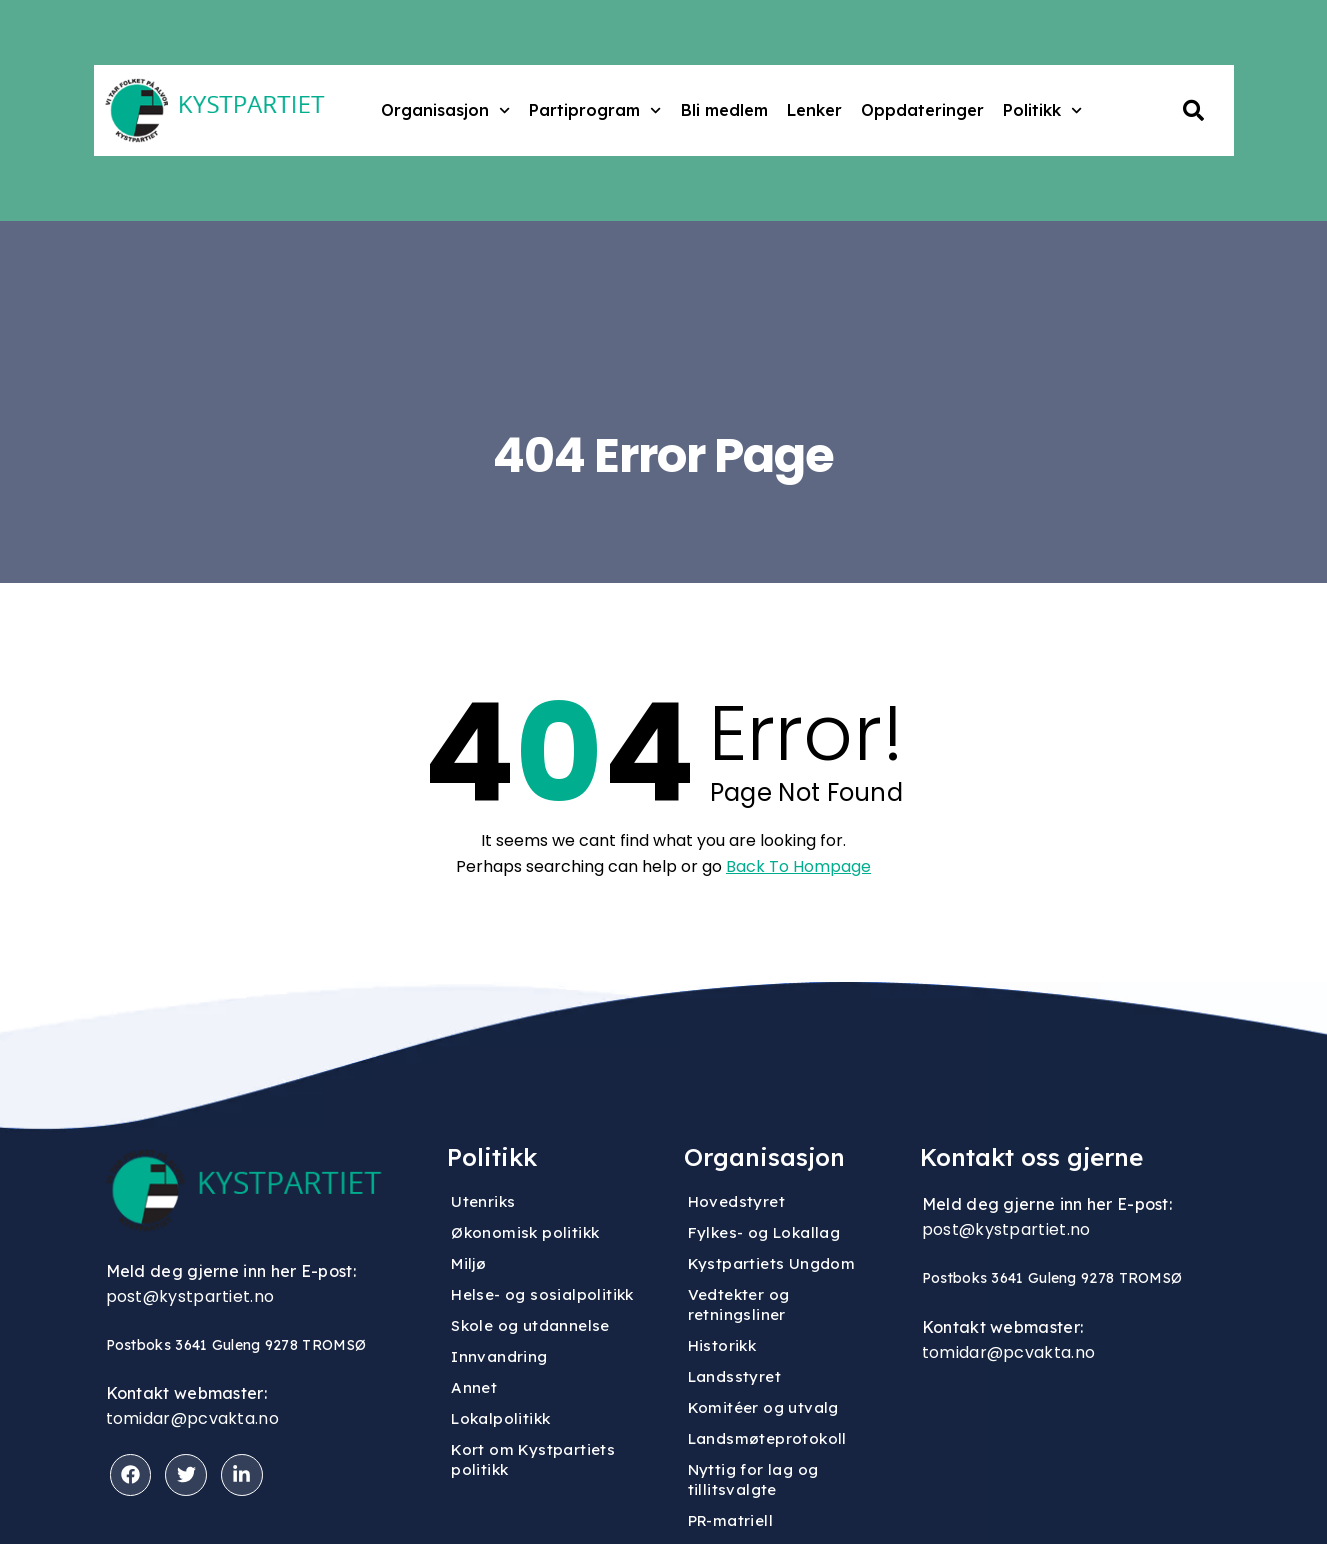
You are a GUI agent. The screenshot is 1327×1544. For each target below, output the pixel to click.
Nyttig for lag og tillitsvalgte (753, 1479)
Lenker (814, 110)
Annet (474, 1387)
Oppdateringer (922, 110)
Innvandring (499, 1356)
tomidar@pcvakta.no (192, 1418)
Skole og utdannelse (530, 1325)
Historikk (722, 1345)
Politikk (1042, 110)
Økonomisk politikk (525, 1232)
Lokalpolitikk (500, 1418)
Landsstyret (734, 1376)
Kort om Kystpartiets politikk (533, 1459)
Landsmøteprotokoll (767, 1438)
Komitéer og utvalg (763, 1407)
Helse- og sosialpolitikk (542, 1294)
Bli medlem (724, 110)
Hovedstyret (736, 1201)
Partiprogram (595, 110)
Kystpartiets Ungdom (772, 1263)
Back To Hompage (798, 866)
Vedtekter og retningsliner (739, 1304)
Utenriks (483, 1201)
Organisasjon (445, 110)
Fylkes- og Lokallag (764, 1232)
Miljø (468, 1263)
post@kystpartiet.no (190, 1296)
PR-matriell (730, 1520)
